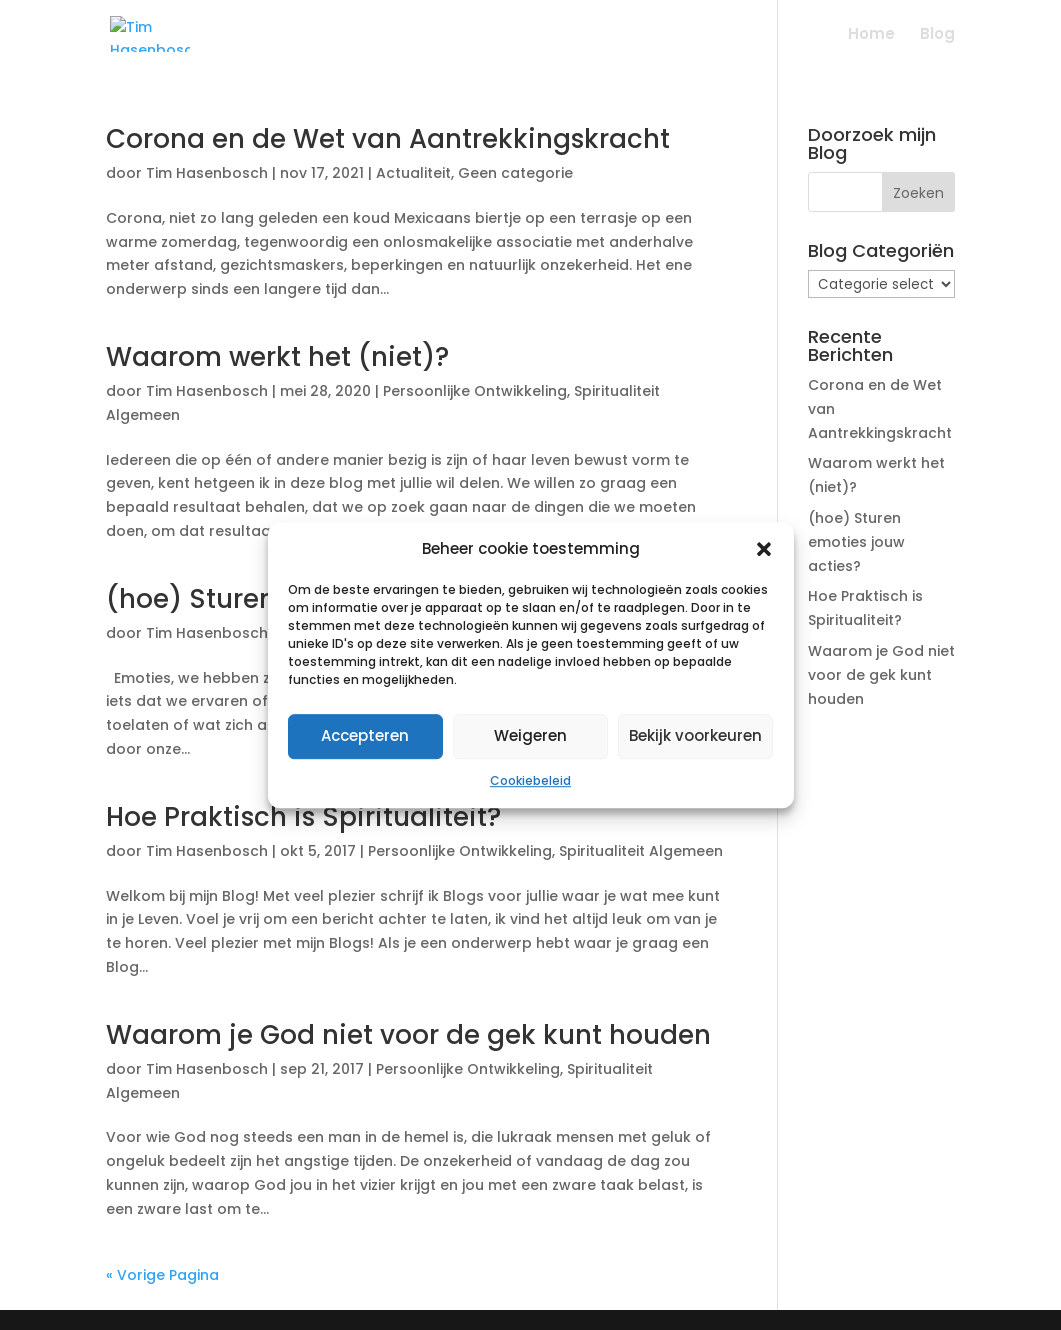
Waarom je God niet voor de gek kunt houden (408, 1035)
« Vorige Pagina (162, 1275)
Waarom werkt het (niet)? (277, 357)
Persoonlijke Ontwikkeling (475, 391)
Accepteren (365, 736)
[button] (764, 549)
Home (871, 35)
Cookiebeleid (530, 780)
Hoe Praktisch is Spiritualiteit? (303, 817)
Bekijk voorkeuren (695, 736)
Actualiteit (413, 173)
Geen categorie (515, 173)
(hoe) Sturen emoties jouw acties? (856, 542)
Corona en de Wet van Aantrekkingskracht (388, 139)
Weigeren (530, 736)
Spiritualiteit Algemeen (641, 851)
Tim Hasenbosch (207, 173)
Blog (937, 35)
